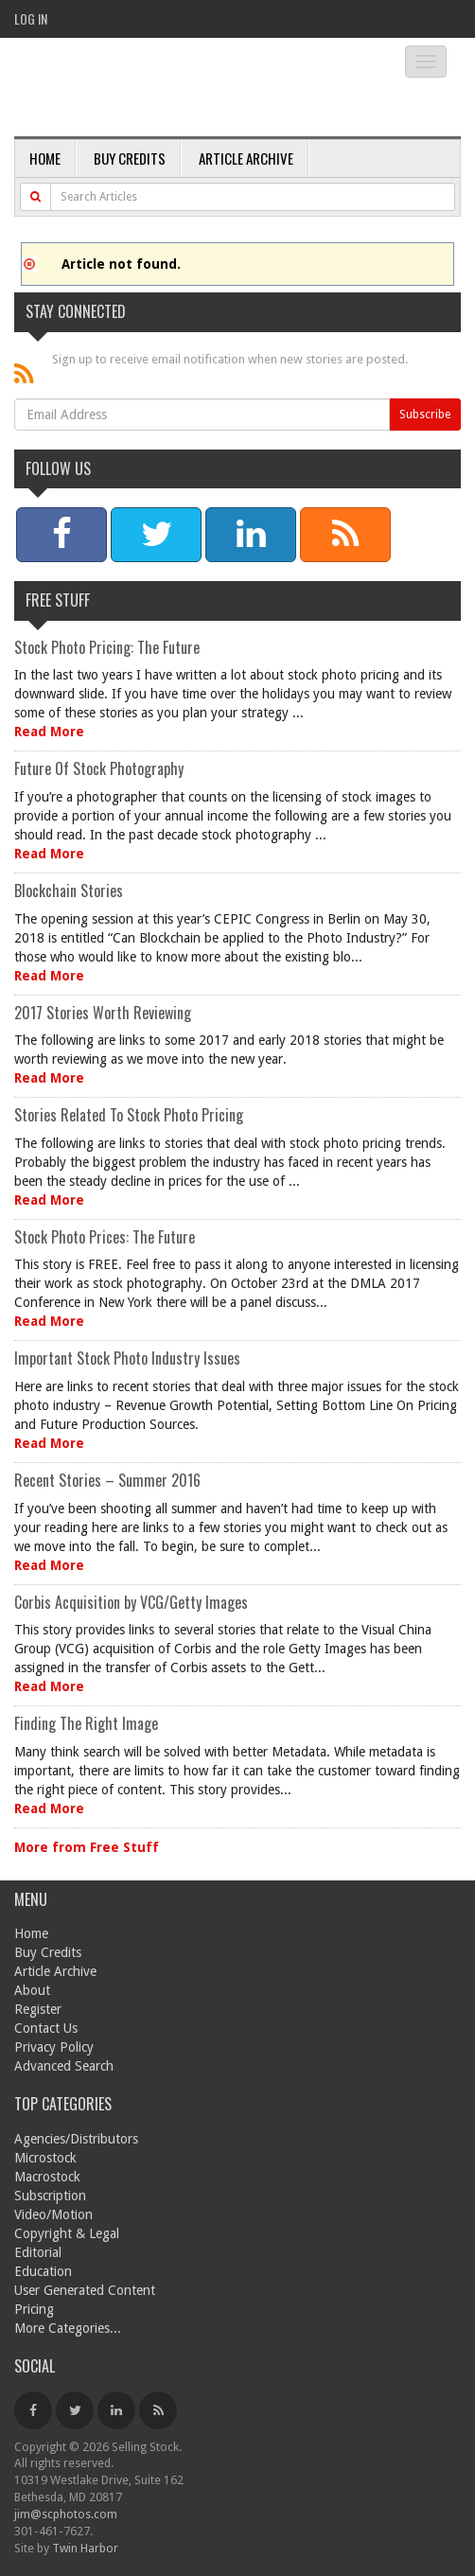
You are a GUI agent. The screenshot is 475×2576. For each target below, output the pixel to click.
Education (43, 2271)
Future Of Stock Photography (99, 768)
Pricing (34, 2309)
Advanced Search (64, 2065)
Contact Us (46, 2028)
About (32, 1990)
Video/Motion (53, 2214)
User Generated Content (84, 2290)
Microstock (45, 2157)
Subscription (50, 2195)
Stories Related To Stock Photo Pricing (128, 1114)
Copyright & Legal (66, 2233)
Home (45, 158)
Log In (30, 18)
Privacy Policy (54, 2047)
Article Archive (246, 158)
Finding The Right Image (86, 1723)
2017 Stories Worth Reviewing (102, 1012)
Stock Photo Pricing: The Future (107, 647)
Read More (49, 731)
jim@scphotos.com (65, 2514)
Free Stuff (58, 600)
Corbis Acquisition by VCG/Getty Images (131, 1602)
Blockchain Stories (68, 890)
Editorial (38, 2252)
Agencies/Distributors (76, 2138)
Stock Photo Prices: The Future (104, 1237)
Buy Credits (130, 158)
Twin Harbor (85, 2548)
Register (38, 2009)
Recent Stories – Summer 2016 (107, 1480)
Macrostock (47, 2176)
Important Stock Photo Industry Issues (127, 1358)
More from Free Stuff (86, 1847)
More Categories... (67, 2328)
